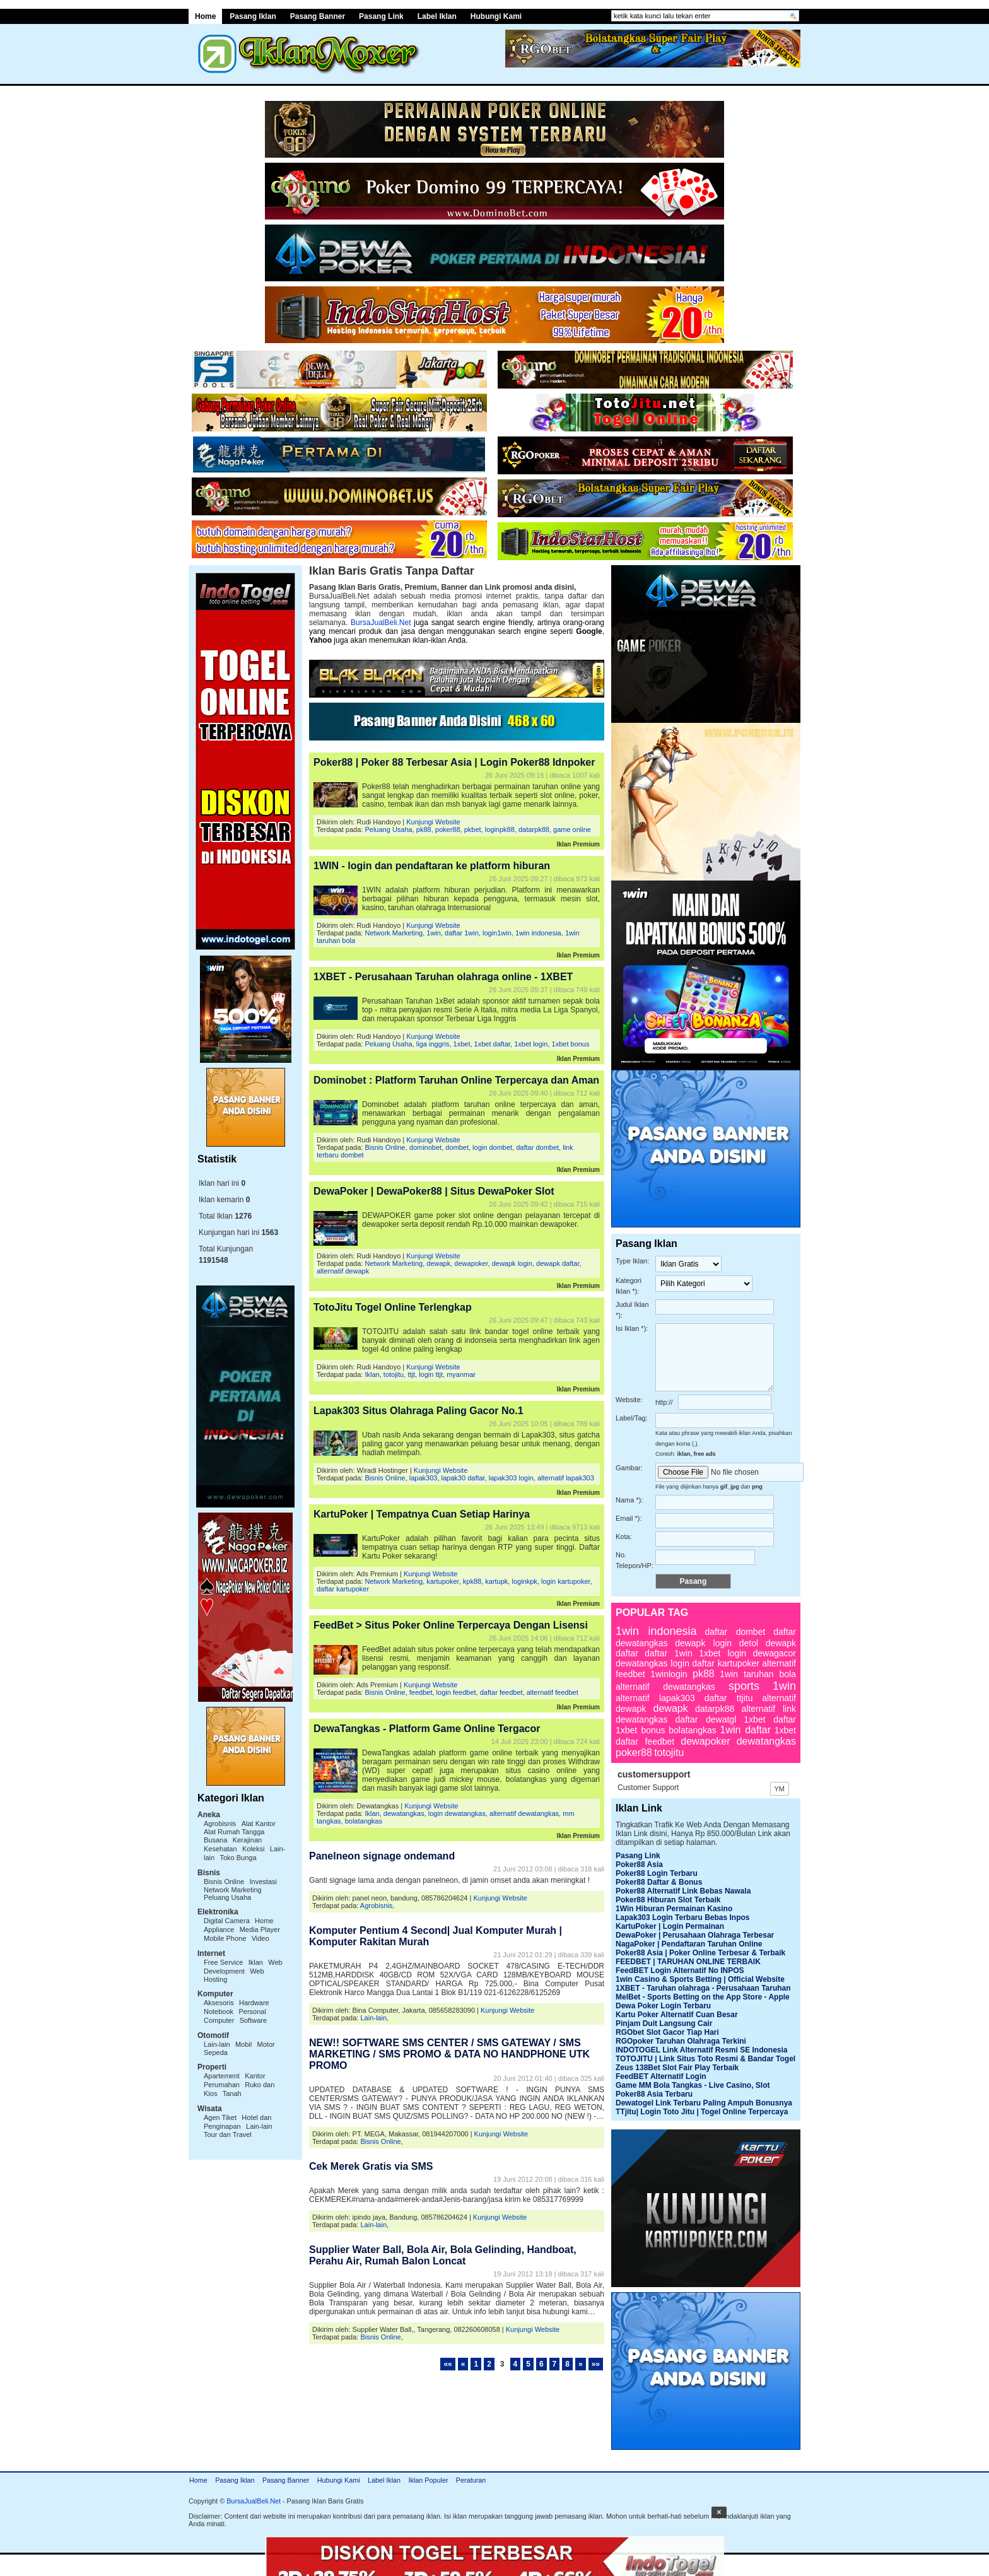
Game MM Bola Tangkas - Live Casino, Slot (693, 2085)
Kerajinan (247, 1840)
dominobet (425, 1147)
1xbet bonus (571, 1044)
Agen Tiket (220, 2117)
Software (253, 2020)
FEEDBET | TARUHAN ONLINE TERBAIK (688, 1961)
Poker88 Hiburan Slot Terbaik (668, 1899)
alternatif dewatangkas (524, 1813)
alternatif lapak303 (565, 1478)
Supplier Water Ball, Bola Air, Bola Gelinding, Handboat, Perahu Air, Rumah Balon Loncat (442, 2255)
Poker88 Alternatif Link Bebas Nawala (683, 1891)
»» (596, 2364)
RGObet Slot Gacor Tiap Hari (667, 2032)
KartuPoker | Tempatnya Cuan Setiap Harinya (421, 1514)
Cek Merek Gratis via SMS (371, 2166)
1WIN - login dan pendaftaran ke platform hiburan (431, 865)
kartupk (496, 1581)
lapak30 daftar (463, 1478)
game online (572, 829)
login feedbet (456, 1692)
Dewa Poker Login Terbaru (663, 2005)
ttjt (411, 1374)
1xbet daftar (492, 1044)
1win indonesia (538, 933)
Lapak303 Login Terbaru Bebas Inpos (683, 1917)
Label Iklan (437, 16)
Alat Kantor (259, 1823)
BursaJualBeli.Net (381, 622)
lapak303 (423, 1478)
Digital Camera (227, 1920)
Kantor (255, 2076)
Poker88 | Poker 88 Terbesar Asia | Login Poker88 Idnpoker (454, 762)
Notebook (218, 2011)
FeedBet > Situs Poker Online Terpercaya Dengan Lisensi (450, 1625)
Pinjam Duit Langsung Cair (664, 2023)
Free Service (223, 1962)
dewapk (438, 1263)
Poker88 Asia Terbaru (654, 2094)
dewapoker (471, 1263)
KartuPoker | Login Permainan (670, 1926)
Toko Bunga (237, 1857)
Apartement (222, 2076)
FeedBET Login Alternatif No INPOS (680, 1970)
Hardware (254, 2002)
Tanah (232, 2093)
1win (433, 933)
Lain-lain (217, 2044)
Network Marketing (233, 1890)
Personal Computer (235, 2016)
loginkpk (524, 1581)
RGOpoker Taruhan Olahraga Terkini (681, 2041)
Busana (215, 1840)
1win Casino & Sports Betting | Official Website (700, 1979)
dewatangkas (403, 1813)
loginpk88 (500, 829)
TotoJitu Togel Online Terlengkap (392, 1307)
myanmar (461, 1374)
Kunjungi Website (433, 822)
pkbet (472, 829)
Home (205, 16)
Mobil (243, 2044)
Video (260, 1938)
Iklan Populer (428, 2480)
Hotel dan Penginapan (237, 2122)
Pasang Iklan (253, 16)
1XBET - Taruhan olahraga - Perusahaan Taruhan (703, 1988)
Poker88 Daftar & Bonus (659, 1882)
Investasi (263, 1881)
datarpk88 (533, 829)
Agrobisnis (220, 1823)
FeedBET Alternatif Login (661, 2076)
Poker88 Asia (639, 1864)
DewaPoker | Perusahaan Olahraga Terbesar (695, 1935)
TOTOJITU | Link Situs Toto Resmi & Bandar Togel (705, 2058)
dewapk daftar (558, 1263)
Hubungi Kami (496, 16)
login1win (497, 933)
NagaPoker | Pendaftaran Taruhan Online (689, 1944)
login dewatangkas (457, 1813)
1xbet (462, 1044)
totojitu (393, 1374)
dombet (457, 1147)
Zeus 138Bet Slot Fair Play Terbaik (677, 2067)
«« (447, 2364)
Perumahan (222, 2084)
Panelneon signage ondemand (382, 1856)
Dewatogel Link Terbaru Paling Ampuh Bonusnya (704, 2103)
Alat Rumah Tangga (234, 1831)
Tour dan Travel (228, 2134)
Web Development (243, 1966)
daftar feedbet (501, 1692)
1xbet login (530, 1044)
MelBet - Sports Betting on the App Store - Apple (703, 1997)
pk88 (423, 829)
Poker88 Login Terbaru (657, 1873)
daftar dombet (537, 1147)
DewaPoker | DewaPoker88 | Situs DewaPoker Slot (433, 1191)
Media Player (260, 1929)
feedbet (421, 1692)
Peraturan (471, 2480)
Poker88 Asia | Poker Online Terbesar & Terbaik (700, 1952)
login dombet (492, 1147)
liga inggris (433, 1044)
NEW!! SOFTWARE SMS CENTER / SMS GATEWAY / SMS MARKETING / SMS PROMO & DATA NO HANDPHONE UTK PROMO (449, 2054)
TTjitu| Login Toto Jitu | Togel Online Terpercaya (702, 2111)
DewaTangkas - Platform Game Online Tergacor (427, 1728)
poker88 (447, 829)
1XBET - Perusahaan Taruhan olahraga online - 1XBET (443, 976)
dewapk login (512, 1263)
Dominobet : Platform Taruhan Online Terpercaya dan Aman (456, 1080)
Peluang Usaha (227, 1897)
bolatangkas (363, 1821)
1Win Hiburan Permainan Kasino (674, 1908)
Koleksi (253, 1849)
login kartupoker (565, 1581)
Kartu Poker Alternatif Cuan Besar (677, 2014)
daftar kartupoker (343, 1589)
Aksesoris (219, 2002)
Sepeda (216, 2052)
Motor (266, 2044)
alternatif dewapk (343, 1271)
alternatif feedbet (552, 1692)
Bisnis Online (224, 1881)
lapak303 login (511, 1478)
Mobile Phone (225, 1938)
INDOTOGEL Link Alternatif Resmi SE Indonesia (702, 2050)
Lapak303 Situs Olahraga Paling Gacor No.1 (418, 1410)
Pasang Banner (317, 16)
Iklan (256, 1962)
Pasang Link (381, 16)
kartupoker (442, 1581)
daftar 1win (462, 933)
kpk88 (472, 1581)
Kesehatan (220, 1849)
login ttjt (431, 1374)
